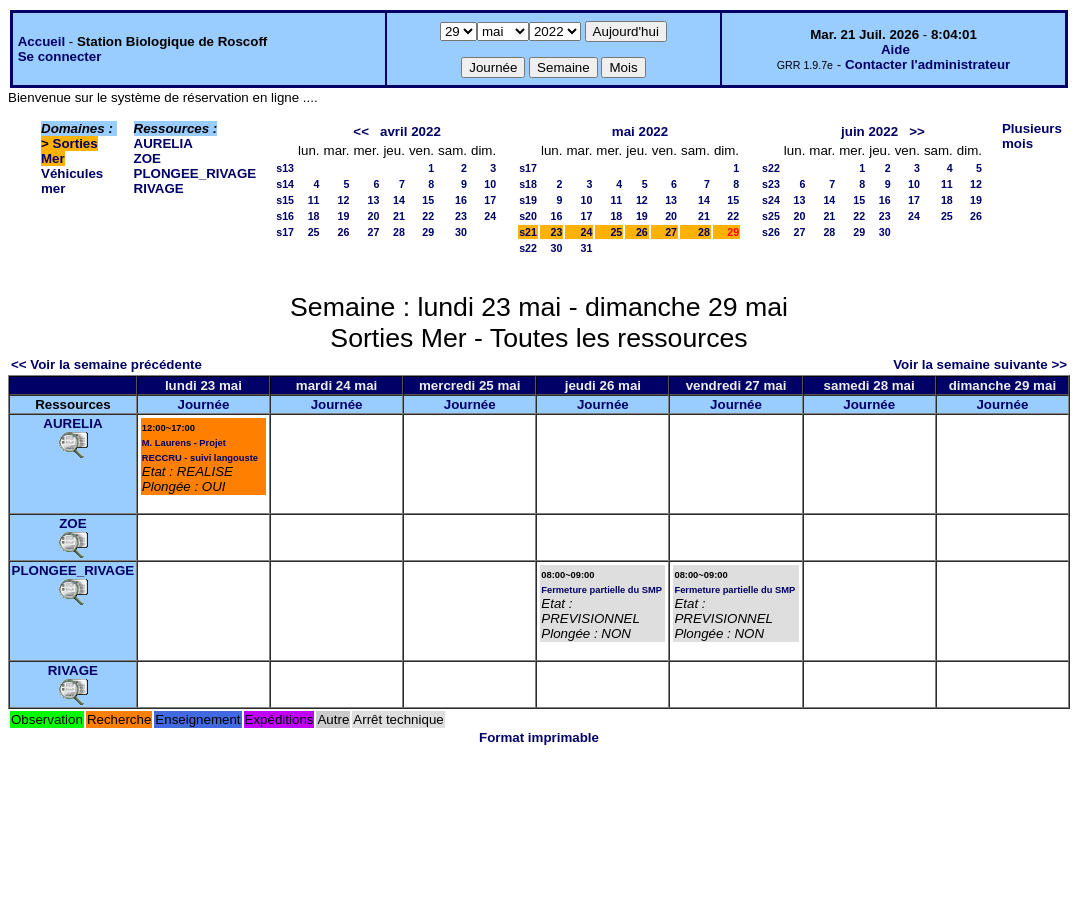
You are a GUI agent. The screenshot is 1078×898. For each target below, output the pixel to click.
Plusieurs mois (1032, 136)
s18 (528, 184)
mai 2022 (640, 131)
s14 (285, 184)
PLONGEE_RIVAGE (195, 173)
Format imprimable (539, 737)
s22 (528, 248)
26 (344, 232)
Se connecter (60, 56)
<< (361, 131)
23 (461, 216)
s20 (528, 216)
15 (428, 200)
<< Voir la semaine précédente (106, 364)
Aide (895, 49)
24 (490, 216)
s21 (528, 232)
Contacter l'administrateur (927, 64)
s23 (771, 184)
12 (344, 200)
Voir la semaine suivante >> (980, 364)
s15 (285, 200)
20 (374, 216)
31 (587, 248)
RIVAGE (159, 188)
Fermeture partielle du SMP (601, 590)
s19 (528, 200)
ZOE (147, 158)
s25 (771, 216)
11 (314, 200)
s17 (285, 232)
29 (428, 232)
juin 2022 (869, 131)
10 (490, 184)
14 (399, 200)
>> (917, 131)
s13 (285, 168)
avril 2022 (410, 131)
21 (399, 216)
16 (461, 200)
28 (399, 232)
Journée (203, 404)
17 (490, 200)
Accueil (41, 41)
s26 (771, 232)
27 (374, 232)
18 (314, 216)
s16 (285, 216)
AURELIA (163, 143)
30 (461, 232)
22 (428, 216)
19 (344, 216)
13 (374, 200)
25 (314, 232)
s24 (771, 200)
